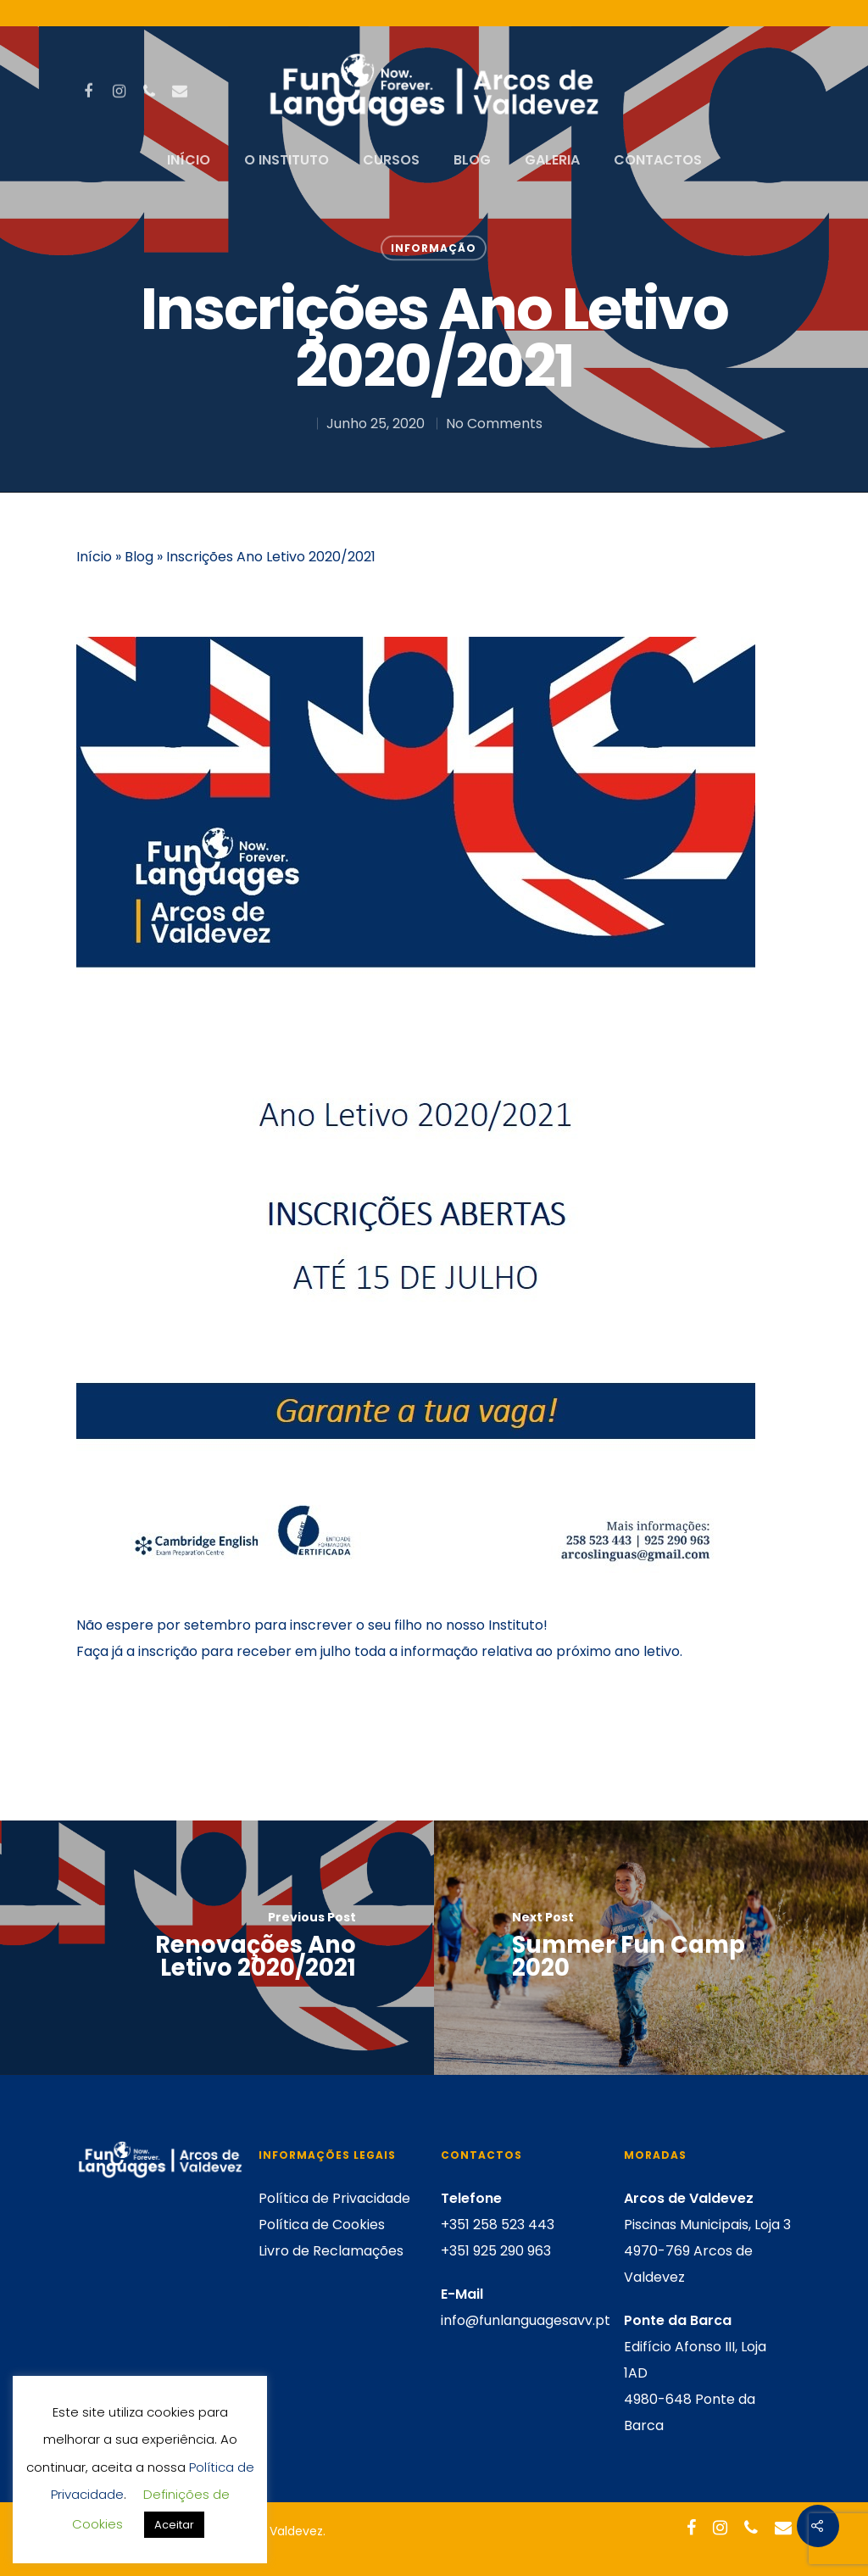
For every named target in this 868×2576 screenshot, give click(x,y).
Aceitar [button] (174, 2525)
